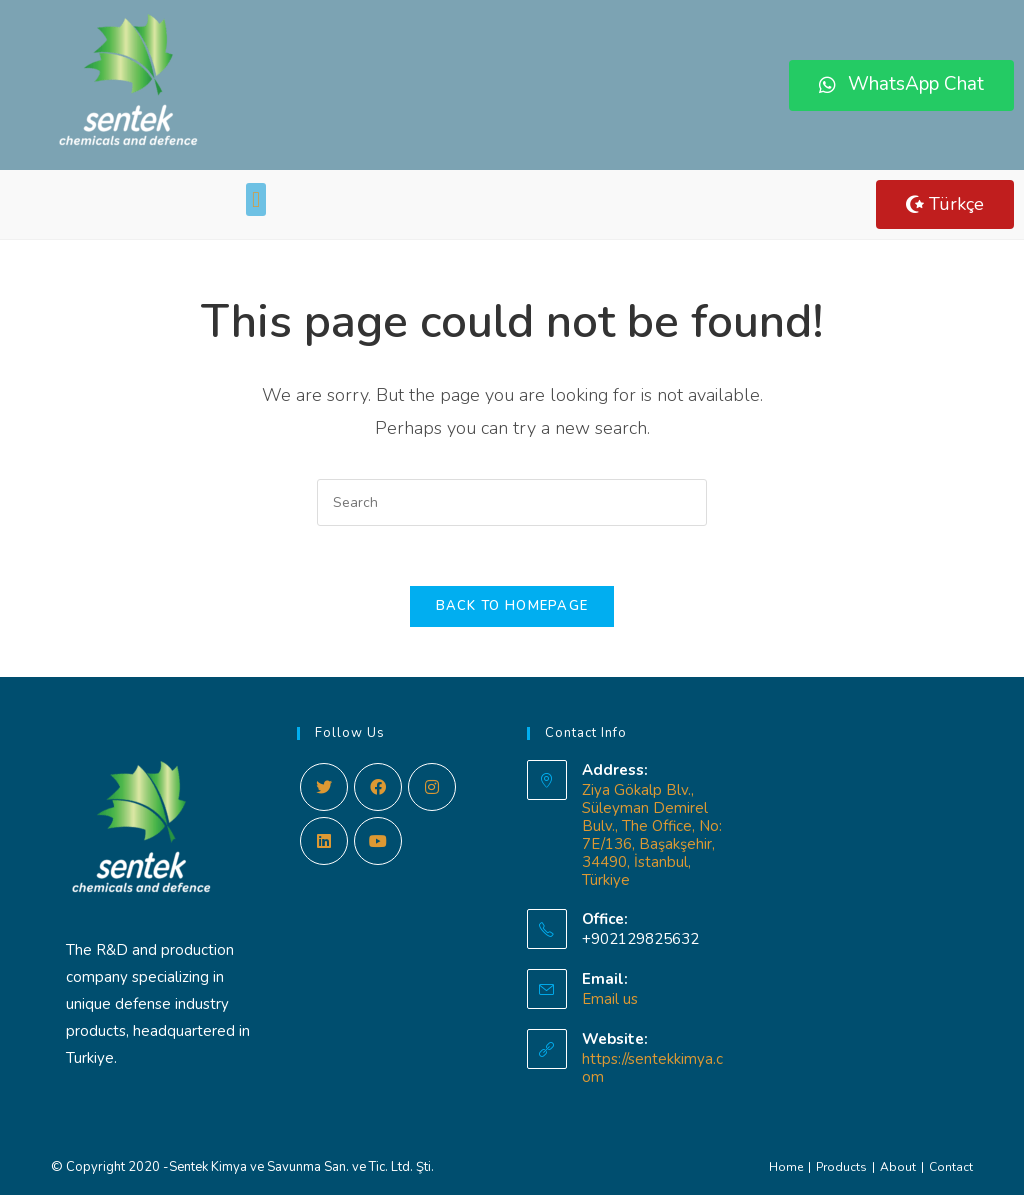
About (898, 1167)
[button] (901, 85)
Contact (951, 1167)
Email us (610, 999)
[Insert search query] (512, 502)
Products (841, 1167)
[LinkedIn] (324, 841)
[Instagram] (432, 787)
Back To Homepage (512, 606)
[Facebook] (378, 787)
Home (786, 1167)
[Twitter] (324, 787)
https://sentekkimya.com (652, 1068)
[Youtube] (378, 841)
